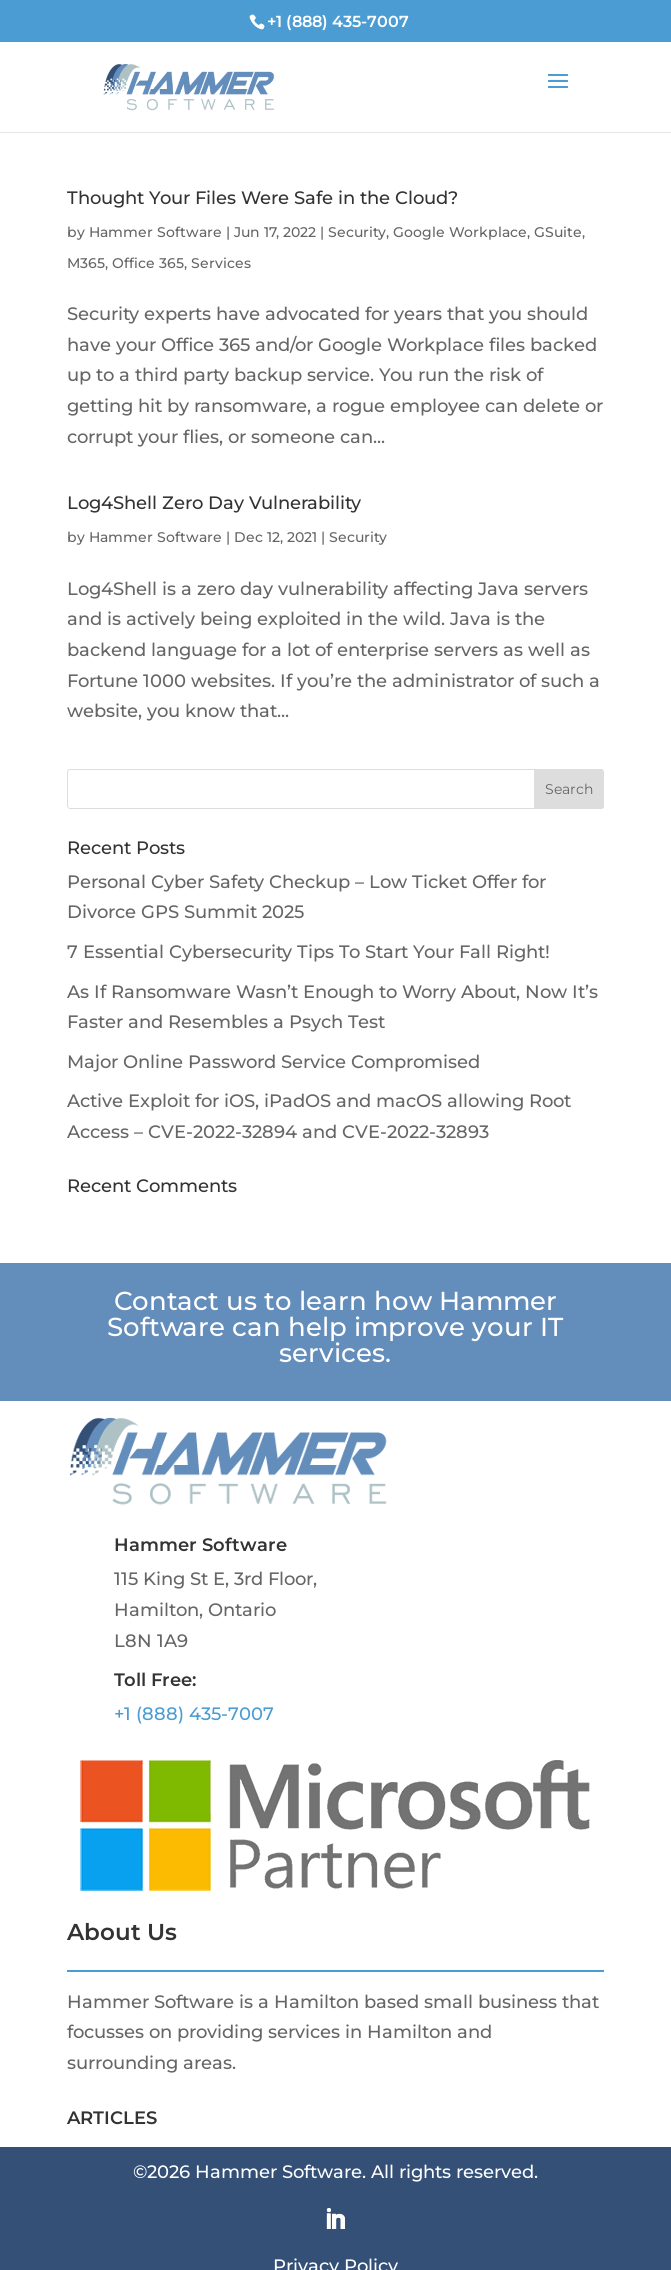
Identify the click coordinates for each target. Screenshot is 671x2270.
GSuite (558, 232)
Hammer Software (155, 232)
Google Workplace (460, 232)
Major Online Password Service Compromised (273, 1062)
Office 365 (148, 263)
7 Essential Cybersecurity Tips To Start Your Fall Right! (308, 952)
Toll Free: (155, 1680)
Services (221, 263)
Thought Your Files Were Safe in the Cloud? (262, 198)
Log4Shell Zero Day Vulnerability (214, 503)
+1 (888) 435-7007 (194, 1714)
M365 (86, 263)
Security (357, 232)
